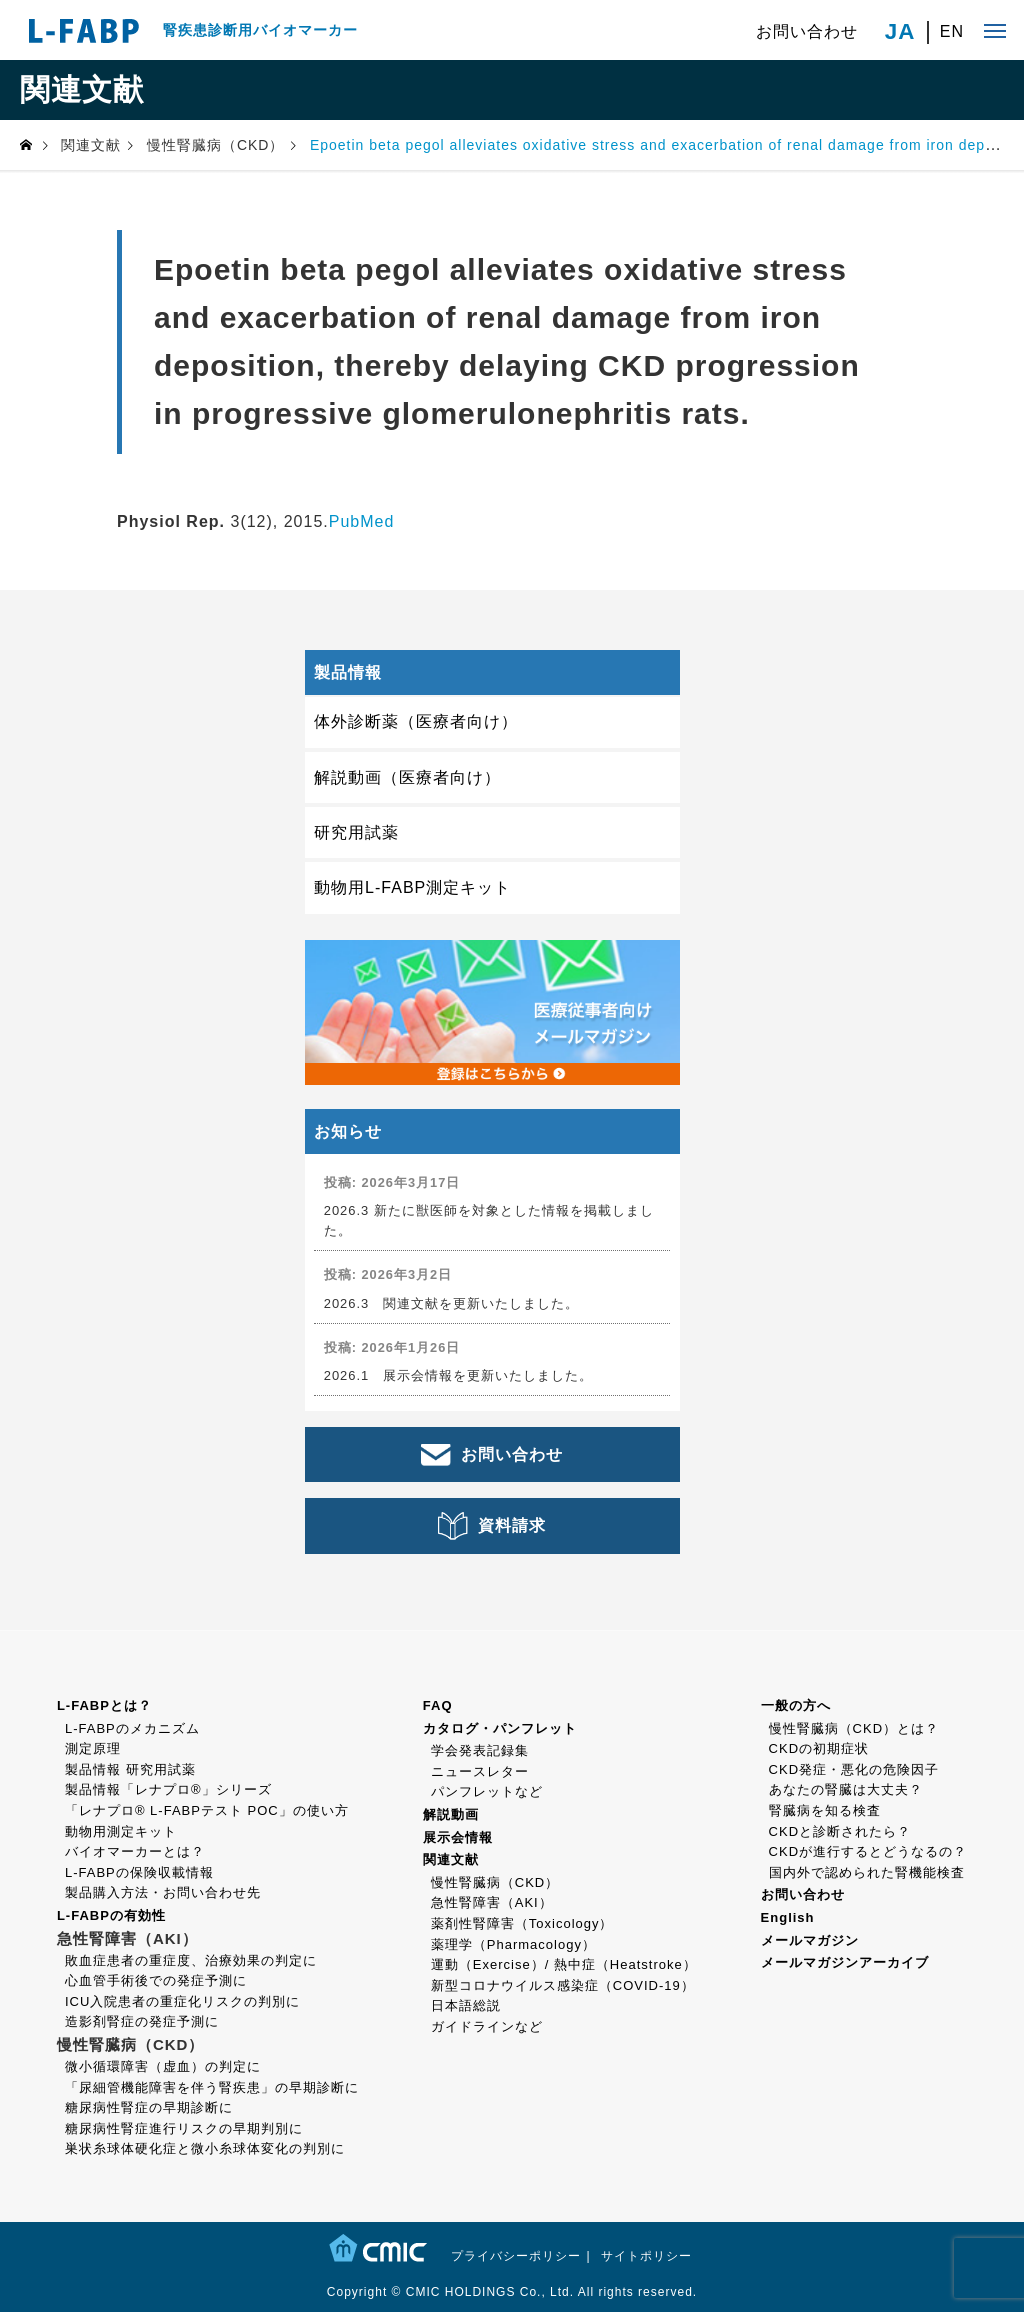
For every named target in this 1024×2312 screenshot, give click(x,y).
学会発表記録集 (480, 1750)
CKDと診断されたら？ (840, 1831)
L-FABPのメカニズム (132, 1728)
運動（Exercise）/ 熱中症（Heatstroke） (564, 1964)
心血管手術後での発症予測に (156, 1980)
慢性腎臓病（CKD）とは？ (854, 1728)
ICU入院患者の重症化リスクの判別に (182, 2001)
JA (900, 32)
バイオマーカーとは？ (135, 1851)
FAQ (438, 1705)
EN (952, 32)
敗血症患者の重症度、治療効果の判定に (191, 1960)
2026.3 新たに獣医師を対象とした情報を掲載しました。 (489, 1220)
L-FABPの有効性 (111, 1915)
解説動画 (451, 1814)
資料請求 (512, 1525)
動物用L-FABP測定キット (412, 887)
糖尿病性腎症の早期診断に (149, 2107)
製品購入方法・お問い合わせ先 (163, 1892)
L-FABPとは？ (104, 1705)
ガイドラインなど (487, 2026)
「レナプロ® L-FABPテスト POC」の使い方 (207, 1810)
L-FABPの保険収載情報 (139, 1872)
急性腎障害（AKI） (492, 1902)
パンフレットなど (487, 1791)
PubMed (362, 521)
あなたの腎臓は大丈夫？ (846, 1789)
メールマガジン (810, 1940)
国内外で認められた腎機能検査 (867, 1872)
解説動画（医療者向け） (407, 777)
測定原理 (93, 1748)
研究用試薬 (356, 832)
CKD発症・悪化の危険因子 (854, 1769)
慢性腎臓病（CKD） (495, 1882)
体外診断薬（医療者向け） (416, 721)
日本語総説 (466, 2005)
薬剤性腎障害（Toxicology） (522, 1923)
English (788, 1917)
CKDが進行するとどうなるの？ (868, 1851)
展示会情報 (458, 1837)
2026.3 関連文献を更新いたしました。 (452, 1303)
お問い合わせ (807, 31)
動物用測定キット (121, 1831)
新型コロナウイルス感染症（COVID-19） (563, 1985)
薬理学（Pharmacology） (513, 1944)
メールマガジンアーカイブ (845, 1962)
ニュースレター (480, 1771)
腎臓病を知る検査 (825, 1810)
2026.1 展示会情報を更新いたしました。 (459, 1375)
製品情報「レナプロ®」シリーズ (168, 1789)
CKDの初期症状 (819, 1748)
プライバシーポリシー (516, 2256)
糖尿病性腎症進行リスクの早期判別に (184, 2128)
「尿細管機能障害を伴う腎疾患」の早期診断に (212, 2087)
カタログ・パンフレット (500, 1728)
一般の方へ (796, 1705)
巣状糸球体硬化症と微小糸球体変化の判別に (205, 2148)
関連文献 (451, 1859)
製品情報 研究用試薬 (130, 1769)
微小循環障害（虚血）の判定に (163, 2066)
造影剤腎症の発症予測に (142, 2021)
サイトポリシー (646, 2256)
